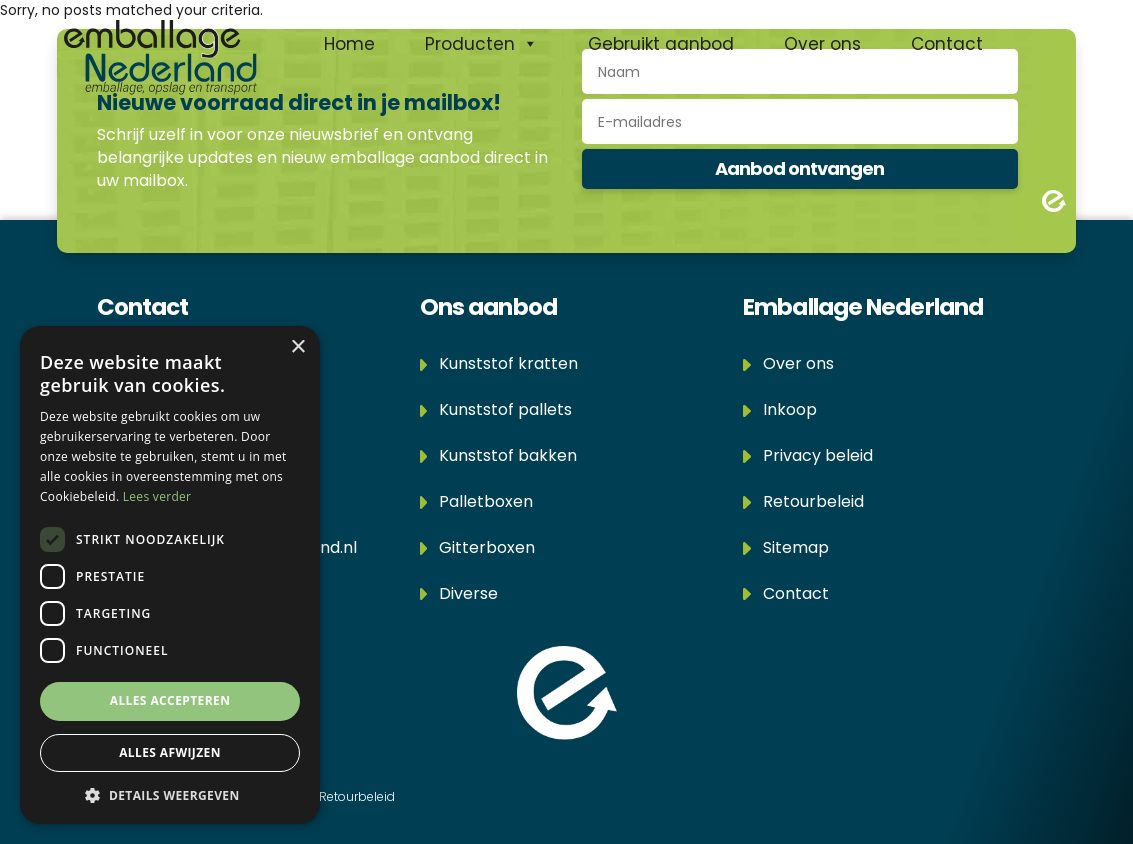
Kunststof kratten (499, 363)
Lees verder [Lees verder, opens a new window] (157, 496)
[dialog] (170, 575)
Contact (947, 44)
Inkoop (780, 409)
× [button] (297, 347)
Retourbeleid (803, 501)
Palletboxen (477, 501)
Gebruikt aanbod (661, 44)
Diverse (459, 593)
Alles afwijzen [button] (170, 752)
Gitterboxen (478, 547)
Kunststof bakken (499, 455)
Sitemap (786, 547)
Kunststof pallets (496, 409)
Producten (481, 44)
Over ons (822, 44)
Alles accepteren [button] (170, 700)
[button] (170, 794)
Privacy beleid (808, 455)
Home (349, 44)
